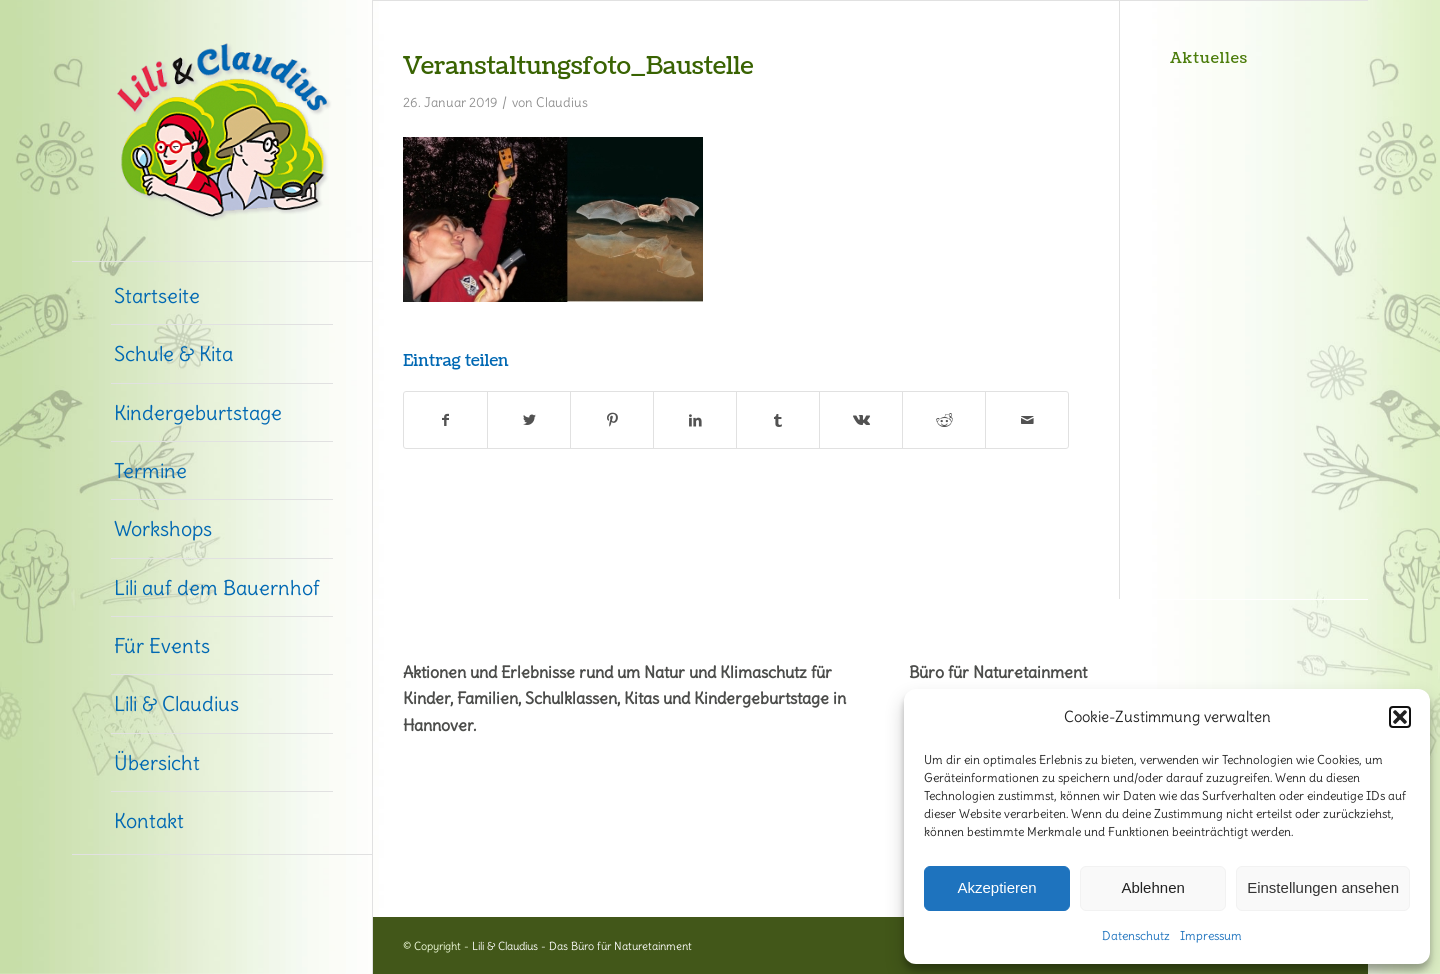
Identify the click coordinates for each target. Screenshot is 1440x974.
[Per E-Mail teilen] (1027, 420)
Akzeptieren (996, 887)
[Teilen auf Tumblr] (778, 420)
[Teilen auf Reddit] (944, 420)
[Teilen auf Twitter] (529, 420)
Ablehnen (1152, 887)
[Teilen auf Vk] (861, 420)
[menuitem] (222, 296)
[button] (1400, 717)
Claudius (562, 102)
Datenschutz (1136, 935)
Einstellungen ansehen (1323, 887)
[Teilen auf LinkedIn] (695, 420)
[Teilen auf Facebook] (445, 420)
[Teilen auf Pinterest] (612, 420)
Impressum (1211, 935)
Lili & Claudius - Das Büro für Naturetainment (582, 946)
